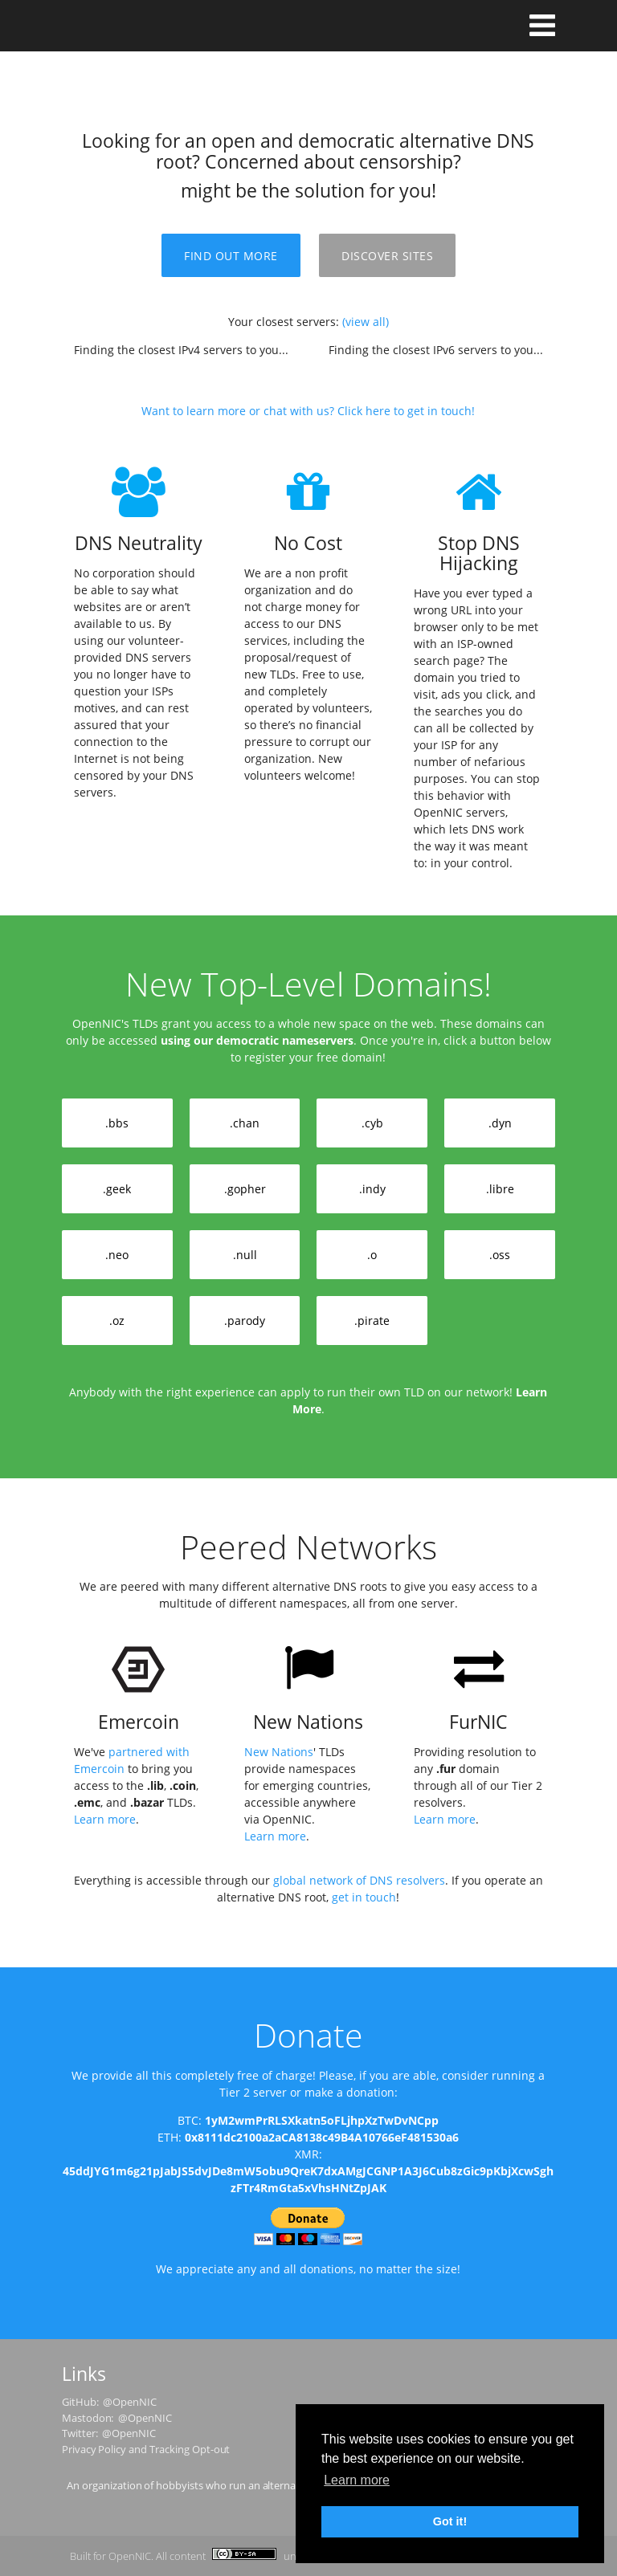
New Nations (278, 1751)
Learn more (105, 1819)
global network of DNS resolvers (359, 1880)
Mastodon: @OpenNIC (117, 2418)
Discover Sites (387, 255)
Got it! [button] (450, 2521)
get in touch (364, 1897)
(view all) (365, 321)
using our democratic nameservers (257, 1040)
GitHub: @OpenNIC (109, 2402)
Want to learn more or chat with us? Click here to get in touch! (308, 410)
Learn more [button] (357, 2480)
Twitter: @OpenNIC (109, 2433)
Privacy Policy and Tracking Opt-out (146, 2449)
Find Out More (231, 255)
